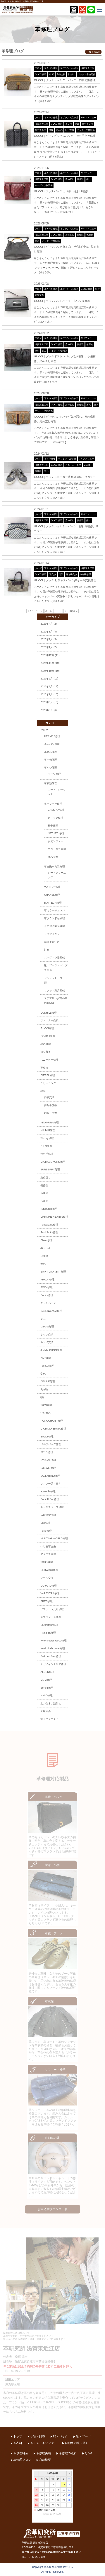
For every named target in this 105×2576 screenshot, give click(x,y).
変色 (43, 1373)
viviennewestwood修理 (53, 1640)
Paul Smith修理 (49, 1232)
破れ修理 (45, 1044)
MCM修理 (46, 1679)
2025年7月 (46, 694)
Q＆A (88, 2453)
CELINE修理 (47, 1381)
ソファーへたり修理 (52, 1609)
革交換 (68, 124)
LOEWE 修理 (48, 1467)
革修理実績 (43, 2453)
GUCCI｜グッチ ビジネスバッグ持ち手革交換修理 (65, 580)
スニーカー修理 (73, 465)
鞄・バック (60, 2436)
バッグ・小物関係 (86, 74)
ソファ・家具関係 (54, 990)
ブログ (38, 68)
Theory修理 (47, 1138)
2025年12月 (47, 655)
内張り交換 (50, 1112)
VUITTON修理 (52, 886)
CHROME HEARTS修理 (54, 1216)
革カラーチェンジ (54, 910)
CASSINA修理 (56, 809)
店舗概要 (45, 2459)
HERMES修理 (52, 736)
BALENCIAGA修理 (51, 1310)
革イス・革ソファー (43, 2443)
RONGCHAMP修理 (51, 1420)
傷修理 (80, 179)
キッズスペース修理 (52, 1507)
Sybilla (44, 1255)
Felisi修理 (46, 1530)
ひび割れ (69, 130)
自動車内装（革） (77, 2443)
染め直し (69, 179)
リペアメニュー (88, 117)
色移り (44, 1193)
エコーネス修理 (57, 849)
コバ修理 (45, 1358)
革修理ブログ (22, 2459)
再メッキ (45, 1248)
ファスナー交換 (49, 1020)
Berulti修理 (46, 1687)
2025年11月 (47, 662)
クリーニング (48, 1083)
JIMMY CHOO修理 (51, 1350)
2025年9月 (46, 678)
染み (44, 350)
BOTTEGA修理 (53, 902)
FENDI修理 (46, 1452)
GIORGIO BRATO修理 (53, 1428)
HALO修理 (46, 1695)
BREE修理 (46, 1601)
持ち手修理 (40, 130)
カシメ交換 (46, 1342)
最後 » (73, 611)
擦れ (51, 130)
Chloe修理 (46, 1240)
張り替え (45, 1051)
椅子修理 (53, 825)
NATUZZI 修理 (56, 833)
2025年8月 (46, 686)
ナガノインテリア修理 (53, 1664)
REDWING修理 (49, 1569)
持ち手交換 (87, 124)
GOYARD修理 (48, 1585)
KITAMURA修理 (49, 1122)
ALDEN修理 (47, 1671)
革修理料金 (20, 2453)
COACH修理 (47, 1036)
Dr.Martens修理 (49, 1624)
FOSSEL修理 (48, 1632)
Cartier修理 (46, 1295)
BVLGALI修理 (48, 1459)
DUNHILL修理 (48, 1012)
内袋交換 (60, 74)
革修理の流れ (68, 2453)
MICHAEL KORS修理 (52, 1161)
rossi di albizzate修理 (52, 1648)
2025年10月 (47, 670)
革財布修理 (50, 751)
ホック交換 (46, 1334)
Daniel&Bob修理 (49, 1499)
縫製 (51, 74)
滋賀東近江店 (87, 68)
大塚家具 (45, 1711)
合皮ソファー (55, 841)
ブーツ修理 (54, 773)
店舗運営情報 (48, 1515)
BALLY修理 (47, 1436)
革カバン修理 (51, 68)
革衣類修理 (50, 783)
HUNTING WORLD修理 (54, 1538)
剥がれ (71, 74)
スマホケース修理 (50, 1616)
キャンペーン (48, 1302)
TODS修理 (46, 1562)
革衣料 (17, 2443)
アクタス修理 (48, 1554)
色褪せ (89, 234)
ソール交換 (46, 1577)
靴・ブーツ (83, 2436)
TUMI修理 (46, 1405)
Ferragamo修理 (49, 1224)
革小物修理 (50, 759)
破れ (43, 1397)
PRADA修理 (47, 1279)
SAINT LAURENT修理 (53, 1271)
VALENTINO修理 (50, 1475)
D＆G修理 (46, 1146)
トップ (17, 2436)
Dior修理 (45, 1522)
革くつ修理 (49, 458)
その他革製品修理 (54, 926)
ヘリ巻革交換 (48, 1546)
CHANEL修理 (52, 894)
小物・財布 (37, 2436)
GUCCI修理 (41, 74)
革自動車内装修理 (54, 866)
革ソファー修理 (53, 803)
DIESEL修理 (47, 1075)
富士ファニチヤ (49, 1719)
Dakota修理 (47, 1326)
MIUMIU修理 (47, 1130)
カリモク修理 (55, 817)
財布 (46, 949)
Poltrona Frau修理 (50, 1656)
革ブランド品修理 (69, 68)
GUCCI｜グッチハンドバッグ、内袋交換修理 (62, 300)
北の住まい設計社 (50, 1703)
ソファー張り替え (50, 1483)
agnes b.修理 (48, 1491)
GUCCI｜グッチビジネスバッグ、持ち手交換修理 (64, 135)
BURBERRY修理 (50, 1169)
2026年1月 (46, 647)
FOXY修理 (46, 1287)
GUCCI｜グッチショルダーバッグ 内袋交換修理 (64, 80)
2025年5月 (46, 710)
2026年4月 (46, 623)
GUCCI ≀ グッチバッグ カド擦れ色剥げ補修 (61, 191)
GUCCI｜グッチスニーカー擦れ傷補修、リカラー (64, 476)
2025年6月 (46, 702)
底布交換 (53, 856)
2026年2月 (46, 639)
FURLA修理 (47, 1365)
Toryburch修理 (48, 1208)
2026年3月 (46, 631)
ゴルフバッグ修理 (50, 1444)
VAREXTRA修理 (49, 1593)
